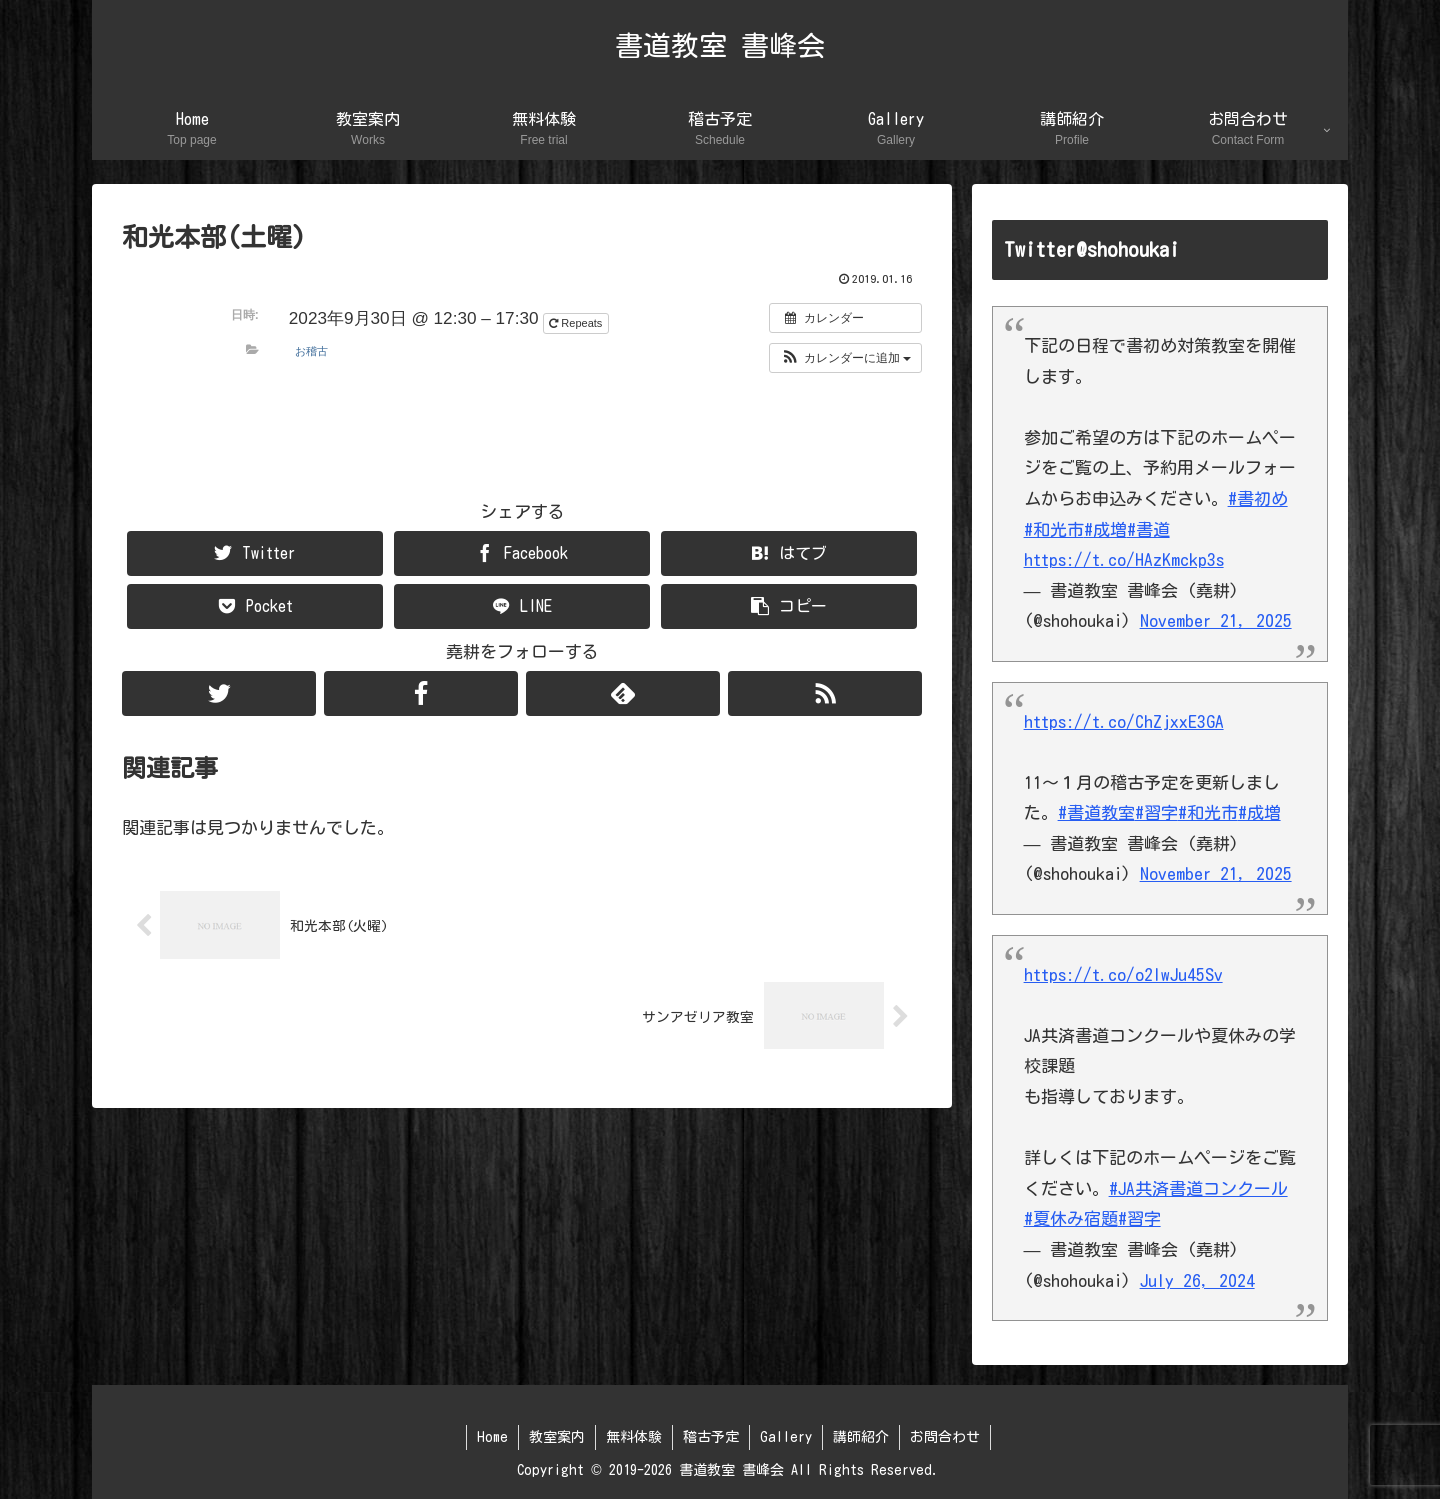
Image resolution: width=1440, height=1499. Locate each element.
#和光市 (1054, 529)
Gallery (786, 1437)
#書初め (1258, 498)
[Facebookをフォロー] (421, 693)
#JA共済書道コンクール (1198, 1188)
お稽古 (311, 351)
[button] (845, 358)
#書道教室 (1096, 812)
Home (492, 1437)
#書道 (1148, 529)
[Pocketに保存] (255, 606)
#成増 (1105, 529)
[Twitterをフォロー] (219, 693)
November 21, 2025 (1216, 620)
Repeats (577, 323)
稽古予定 (711, 1437)
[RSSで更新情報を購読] (825, 693)
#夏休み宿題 (1071, 1218)
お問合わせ (945, 1437)
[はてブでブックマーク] (789, 553)
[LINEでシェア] (522, 606)
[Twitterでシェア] (255, 553)
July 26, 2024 (1197, 1280)
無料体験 (634, 1437)
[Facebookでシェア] (522, 553)
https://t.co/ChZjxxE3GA (1124, 721)
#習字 (1156, 812)
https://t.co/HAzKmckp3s (1124, 559)
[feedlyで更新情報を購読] (623, 693)
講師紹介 (861, 1437)
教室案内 (557, 1437)
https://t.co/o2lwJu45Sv (1123, 974)
